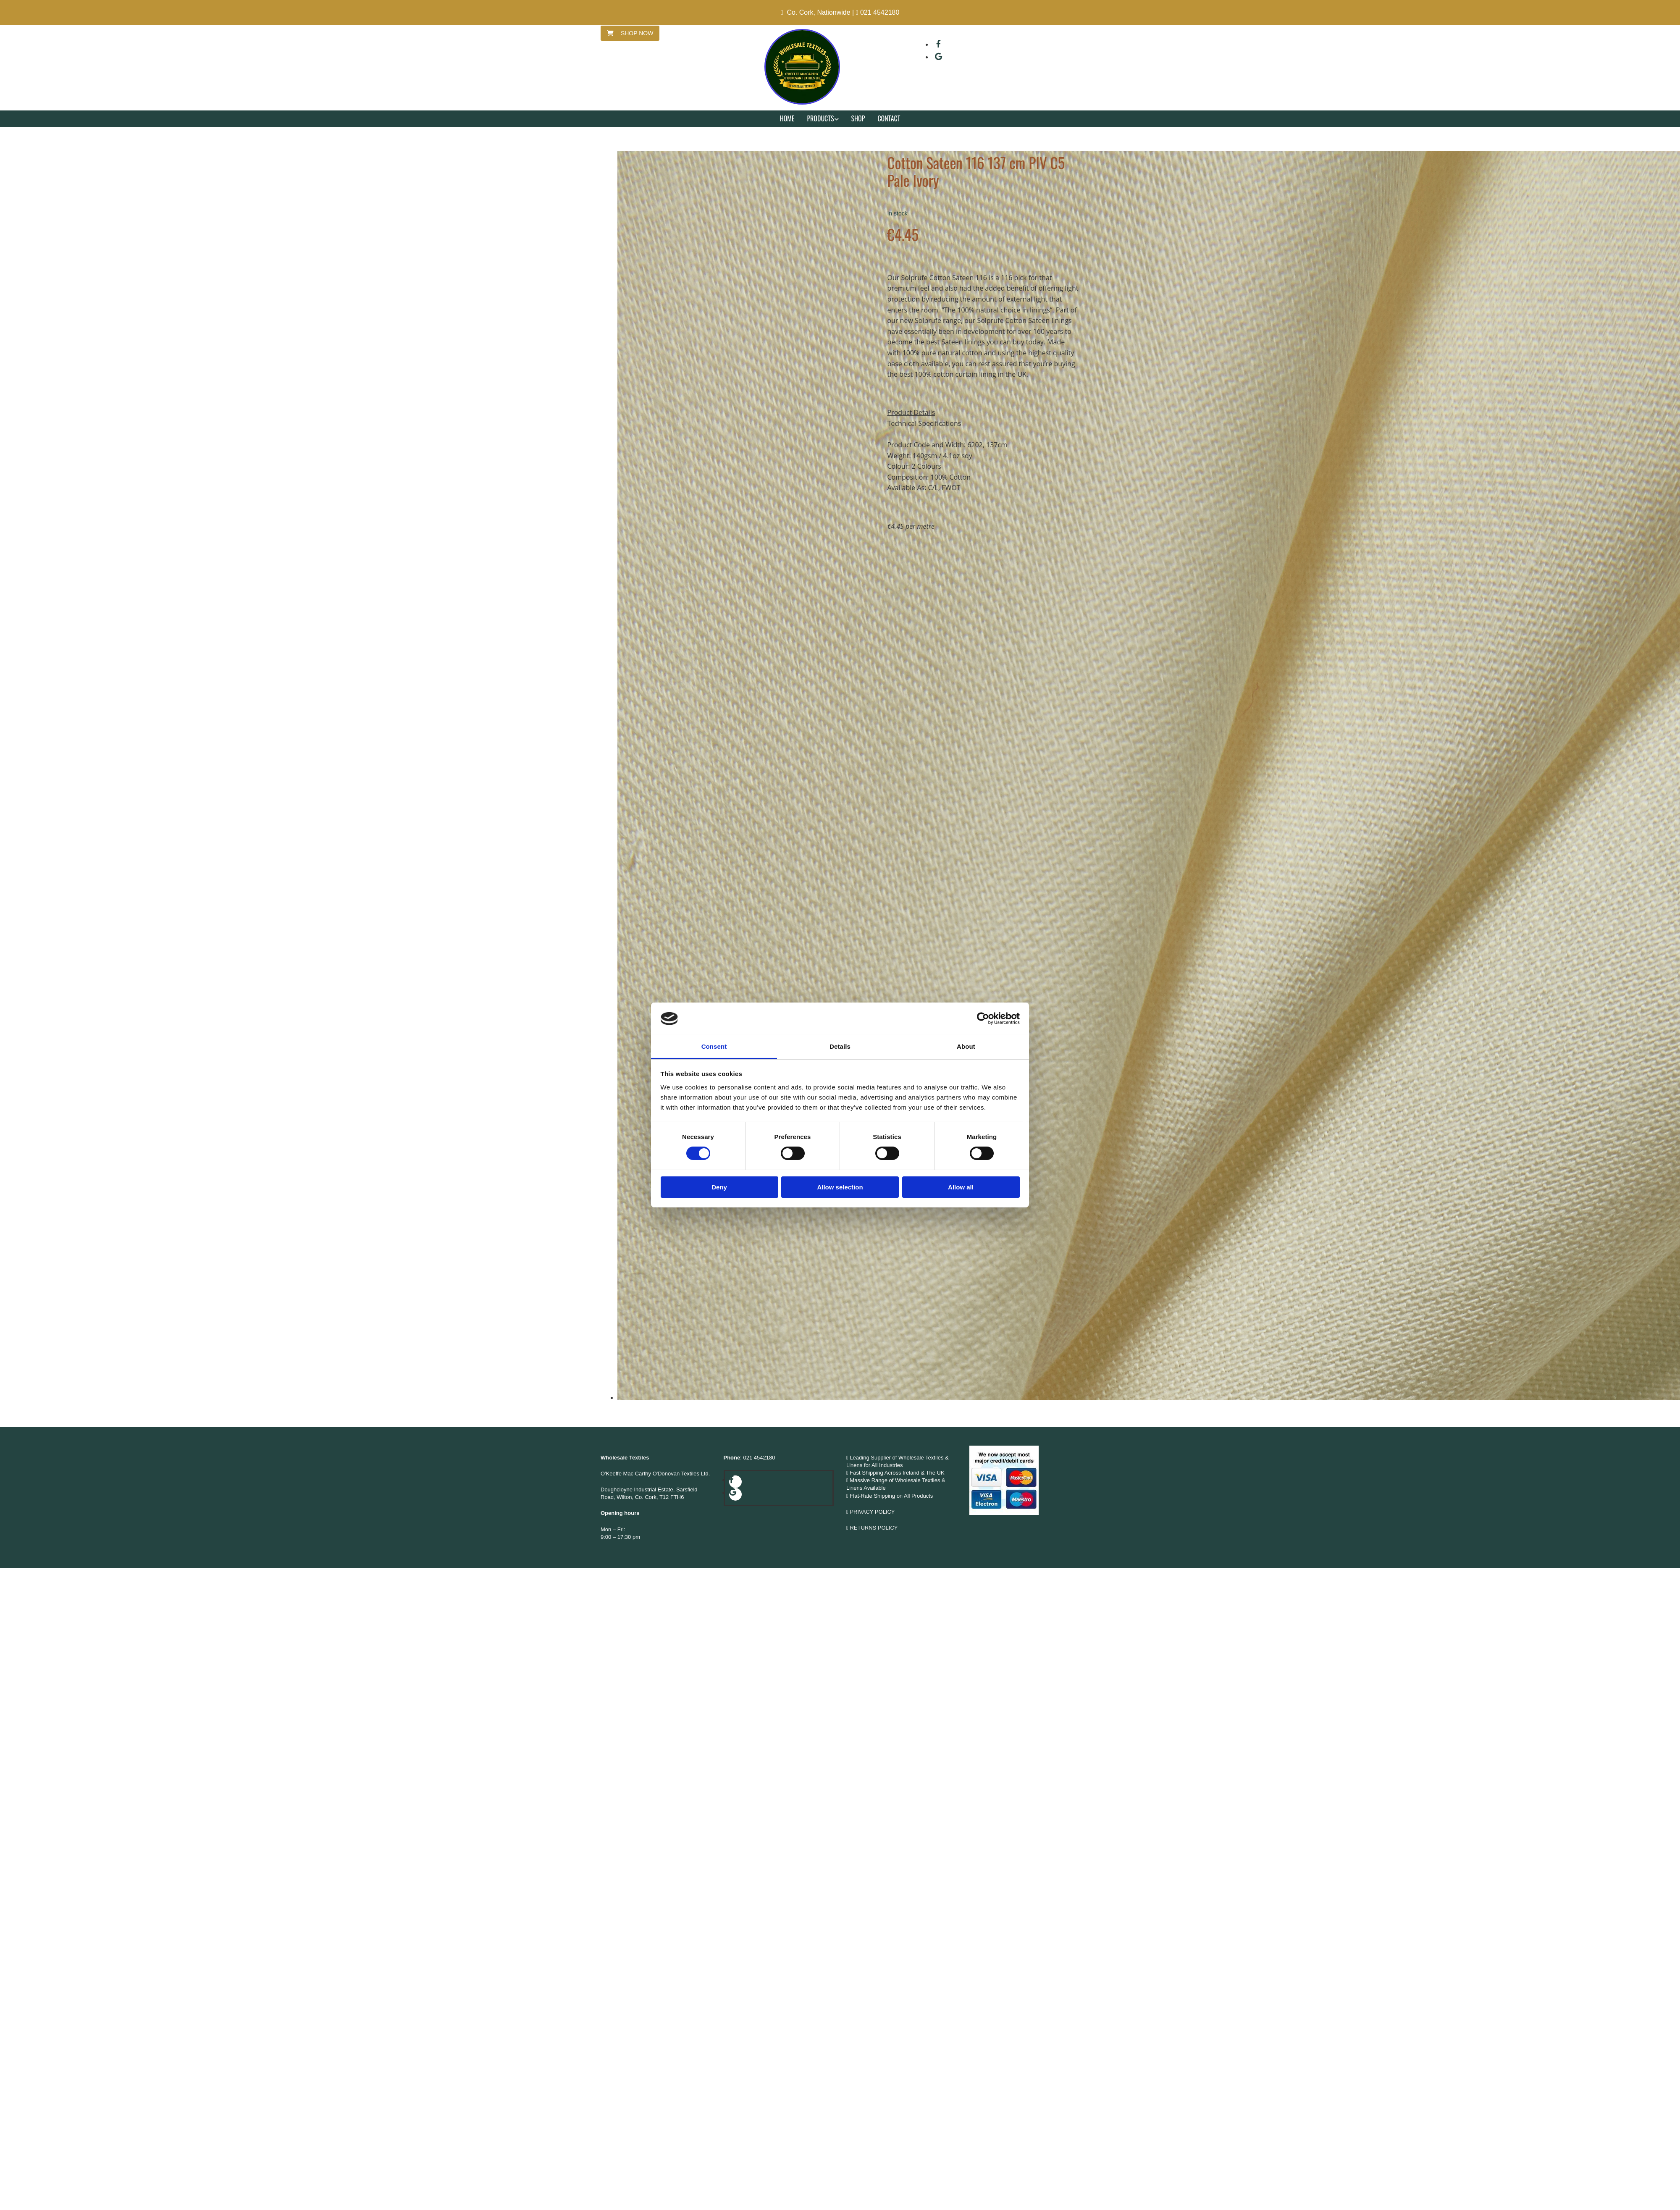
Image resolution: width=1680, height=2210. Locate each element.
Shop (858, 118)
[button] (630, 33)
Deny (719, 1187)
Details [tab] (840, 1046)
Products (820, 118)
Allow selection (840, 1187)
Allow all (961, 1187)
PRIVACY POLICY (872, 1512)
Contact (888, 118)
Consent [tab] (714, 1046)
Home (787, 118)
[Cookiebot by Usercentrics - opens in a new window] (983, 1018)
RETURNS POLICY (874, 1528)
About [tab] (966, 1046)
